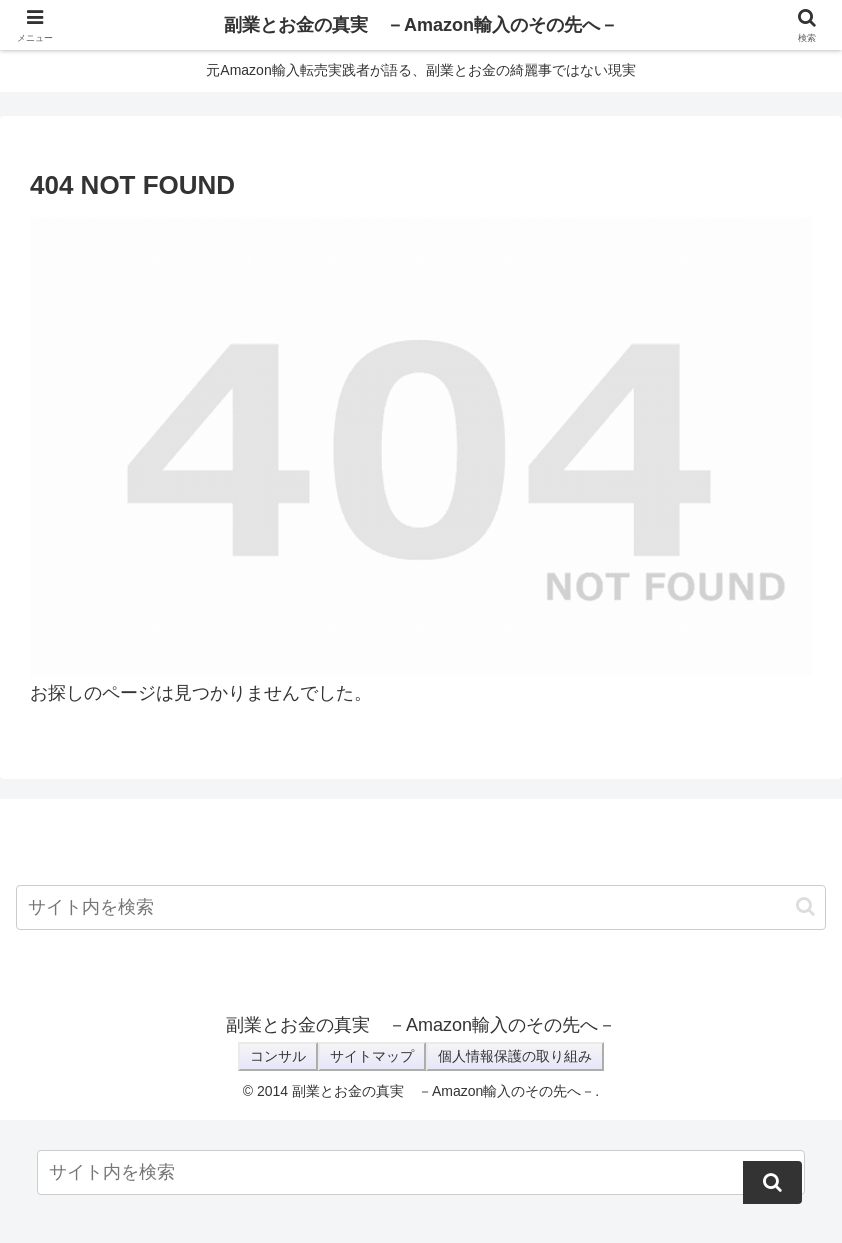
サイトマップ (372, 1056)
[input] (421, 907)
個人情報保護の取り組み (515, 1056)
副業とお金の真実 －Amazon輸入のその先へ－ (421, 25)
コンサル (278, 1056)
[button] (805, 906)
